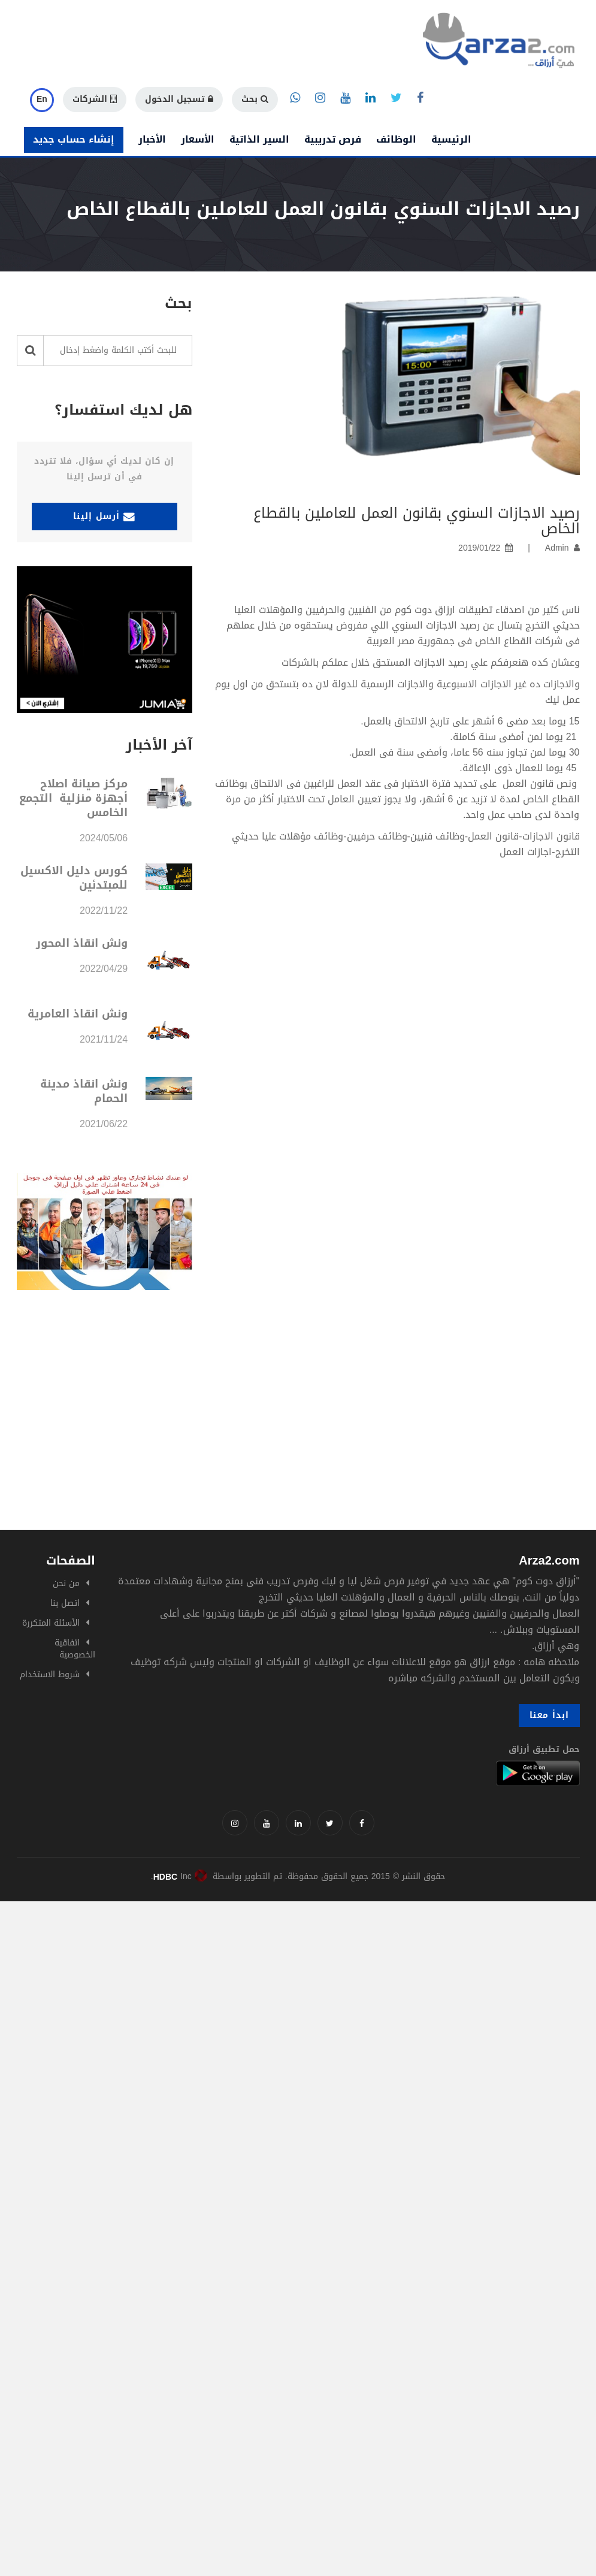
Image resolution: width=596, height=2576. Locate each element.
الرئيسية (451, 139)
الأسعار (197, 139)
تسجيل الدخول (179, 99)
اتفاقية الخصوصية (75, 1649)
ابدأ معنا (549, 1715)
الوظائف (396, 139)
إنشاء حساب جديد (73, 139)
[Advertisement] (298, 1440)
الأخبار (152, 139)
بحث (254, 99)
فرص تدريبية (332, 139)
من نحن (66, 1583)
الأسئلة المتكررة (51, 1623)
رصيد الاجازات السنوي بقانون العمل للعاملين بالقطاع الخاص (416, 520)
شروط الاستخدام (50, 1674)
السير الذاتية (259, 139)
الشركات (94, 99)
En (42, 99)
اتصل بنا (65, 1603)
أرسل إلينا (104, 516)
